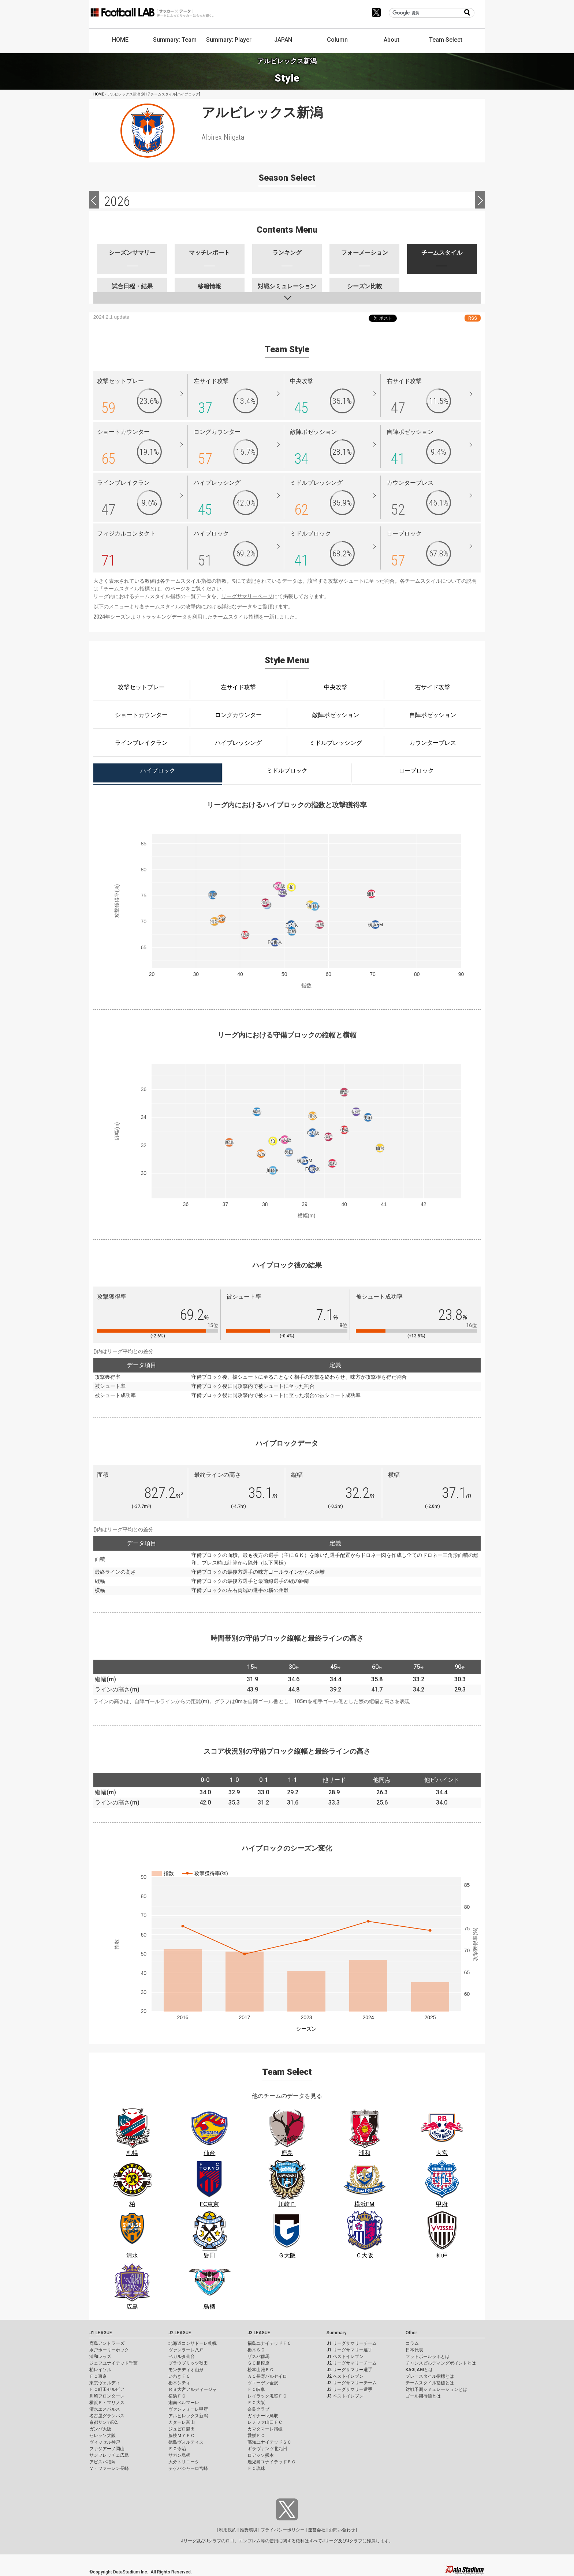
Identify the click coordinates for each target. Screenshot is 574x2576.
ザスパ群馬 (258, 2356)
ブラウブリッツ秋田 (188, 2363)
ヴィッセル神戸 (104, 2442)
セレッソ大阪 (102, 2435)
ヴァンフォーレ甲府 (188, 2409)
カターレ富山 (181, 2422)
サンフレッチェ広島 (109, 2455)
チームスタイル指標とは (132, 589)
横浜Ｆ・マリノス (106, 2402)
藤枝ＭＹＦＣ (181, 2435)
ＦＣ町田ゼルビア (106, 2389)
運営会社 (316, 2529)
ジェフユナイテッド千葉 (113, 2363)
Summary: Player (228, 39)
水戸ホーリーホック (109, 2349)
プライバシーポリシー (283, 2529)
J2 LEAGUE (179, 2332)
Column (337, 39)
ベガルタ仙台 (181, 2356)
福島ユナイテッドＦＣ (269, 2343)
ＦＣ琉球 (256, 2468)
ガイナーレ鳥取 (262, 2415)
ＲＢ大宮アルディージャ (192, 2389)
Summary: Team (175, 39)
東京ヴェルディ (104, 2382)
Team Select (445, 39)
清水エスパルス (104, 2409)
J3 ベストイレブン (345, 2396)
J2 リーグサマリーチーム (352, 2363)
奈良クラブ (258, 2409)
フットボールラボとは (428, 2356)
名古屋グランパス (106, 2415)
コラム (412, 2343)
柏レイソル (100, 2369)
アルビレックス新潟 (188, 2415)
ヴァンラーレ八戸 (186, 2349)
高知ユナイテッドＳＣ (269, 2442)
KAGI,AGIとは (419, 2369)
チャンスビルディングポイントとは (441, 2363)
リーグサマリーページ (247, 596)
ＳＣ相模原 (258, 2363)
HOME (120, 39)
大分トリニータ (183, 2461)
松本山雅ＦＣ (260, 2369)
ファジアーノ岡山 (106, 2448)
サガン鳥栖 (179, 2455)
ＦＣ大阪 (256, 2402)
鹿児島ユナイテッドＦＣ (271, 2461)
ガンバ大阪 (100, 2429)
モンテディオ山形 (186, 2369)
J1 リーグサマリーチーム (352, 2343)
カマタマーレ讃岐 (265, 2429)
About (391, 39)
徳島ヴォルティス (186, 2442)
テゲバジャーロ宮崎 (188, 2468)
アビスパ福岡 (102, 2461)
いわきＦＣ (179, 2376)
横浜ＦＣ (177, 2396)
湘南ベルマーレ (183, 2402)
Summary (336, 2332)
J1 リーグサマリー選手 (349, 2349)
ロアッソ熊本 (260, 2455)
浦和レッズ (100, 2356)
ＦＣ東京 (98, 2376)
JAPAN (283, 39)
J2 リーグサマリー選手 (349, 2369)
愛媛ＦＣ (256, 2435)
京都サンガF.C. (103, 2422)
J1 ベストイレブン (345, 2356)
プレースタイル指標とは (430, 2376)
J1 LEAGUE (100, 2332)
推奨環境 (248, 2529)
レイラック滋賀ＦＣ (267, 2396)
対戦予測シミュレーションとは (436, 2389)
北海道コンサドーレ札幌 (192, 2343)
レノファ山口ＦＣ (265, 2422)
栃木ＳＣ (256, 2349)
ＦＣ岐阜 (256, 2389)
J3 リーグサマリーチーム (352, 2382)
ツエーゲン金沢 (262, 2382)
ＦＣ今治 (177, 2448)
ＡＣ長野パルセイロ (267, 2376)
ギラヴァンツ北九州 (267, 2448)
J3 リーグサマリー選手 (349, 2389)
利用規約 (227, 2529)
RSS (472, 318)
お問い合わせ (342, 2529)
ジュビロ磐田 (181, 2429)
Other (411, 2332)
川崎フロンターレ (106, 2396)
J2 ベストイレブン (345, 2376)
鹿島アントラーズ (106, 2343)
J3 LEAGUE (258, 2332)
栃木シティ (179, 2382)
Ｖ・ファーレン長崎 (109, 2468)
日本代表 (414, 2349)
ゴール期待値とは (423, 2396)
